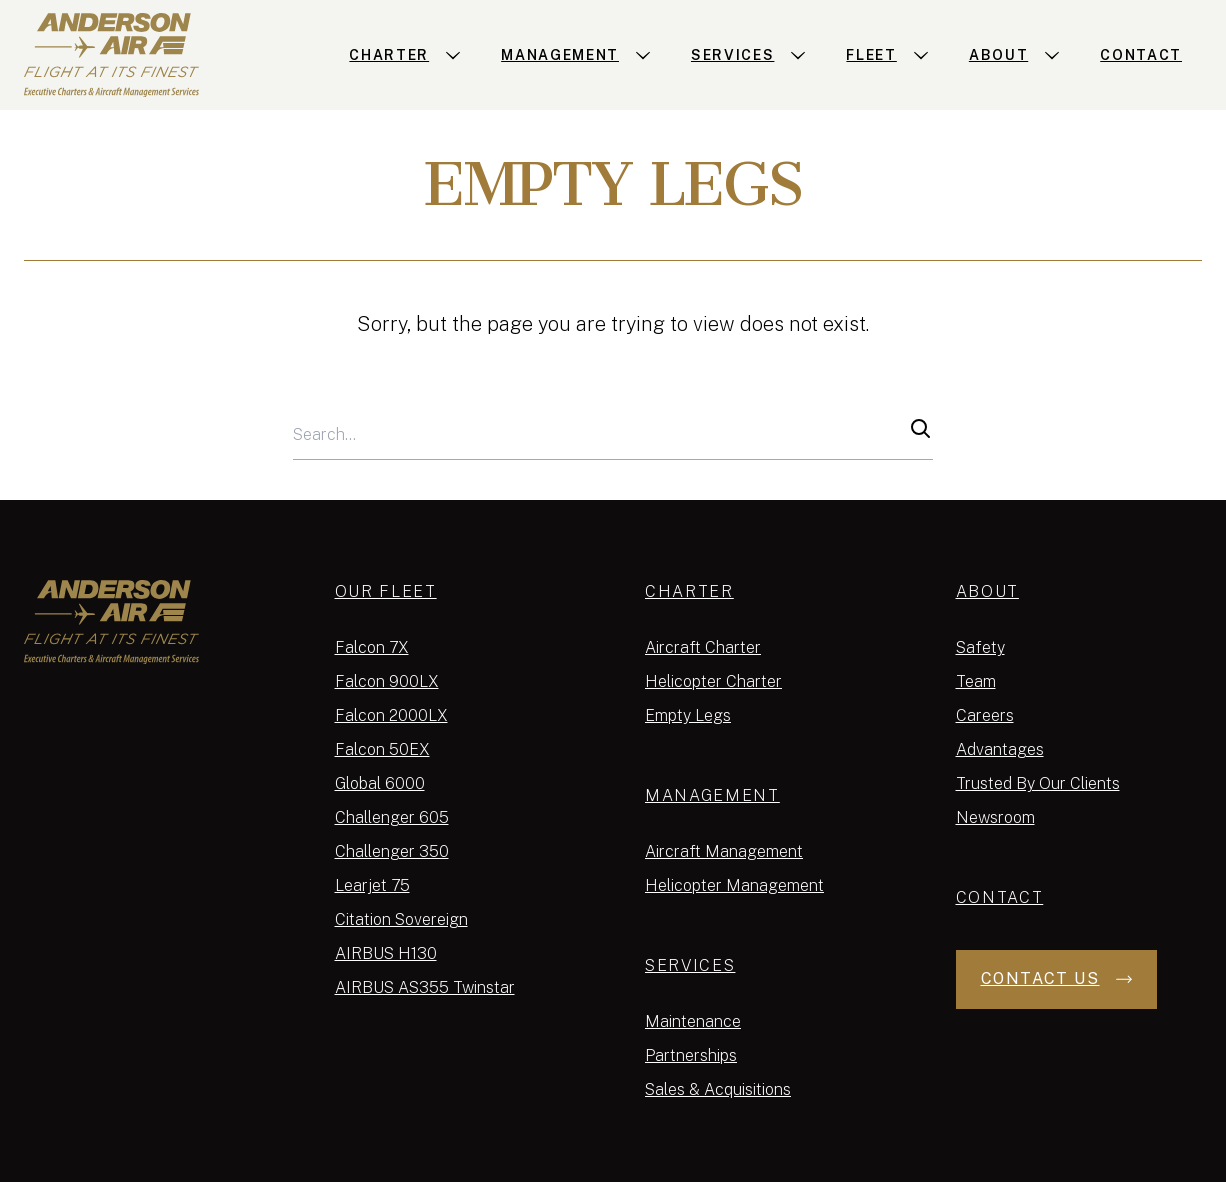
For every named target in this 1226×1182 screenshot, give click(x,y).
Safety (980, 647)
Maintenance (693, 1021)
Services (690, 965)
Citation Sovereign (401, 919)
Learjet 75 (372, 885)
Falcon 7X (372, 647)
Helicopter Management (734, 885)
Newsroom (995, 817)
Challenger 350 (392, 851)
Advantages (1000, 749)
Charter (689, 591)
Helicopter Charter (713, 681)
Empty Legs (688, 715)
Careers (985, 715)
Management (712, 795)
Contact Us (1056, 978)
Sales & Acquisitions (718, 1089)
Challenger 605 (392, 817)
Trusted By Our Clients (1038, 783)
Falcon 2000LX (391, 715)
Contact (1000, 897)
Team (976, 681)
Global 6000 (380, 783)
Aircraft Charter (703, 647)
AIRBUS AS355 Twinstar (425, 987)
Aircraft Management (724, 851)
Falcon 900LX (387, 681)
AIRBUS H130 (386, 953)
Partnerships (691, 1055)
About (987, 591)
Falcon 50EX (382, 749)
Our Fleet (386, 591)
